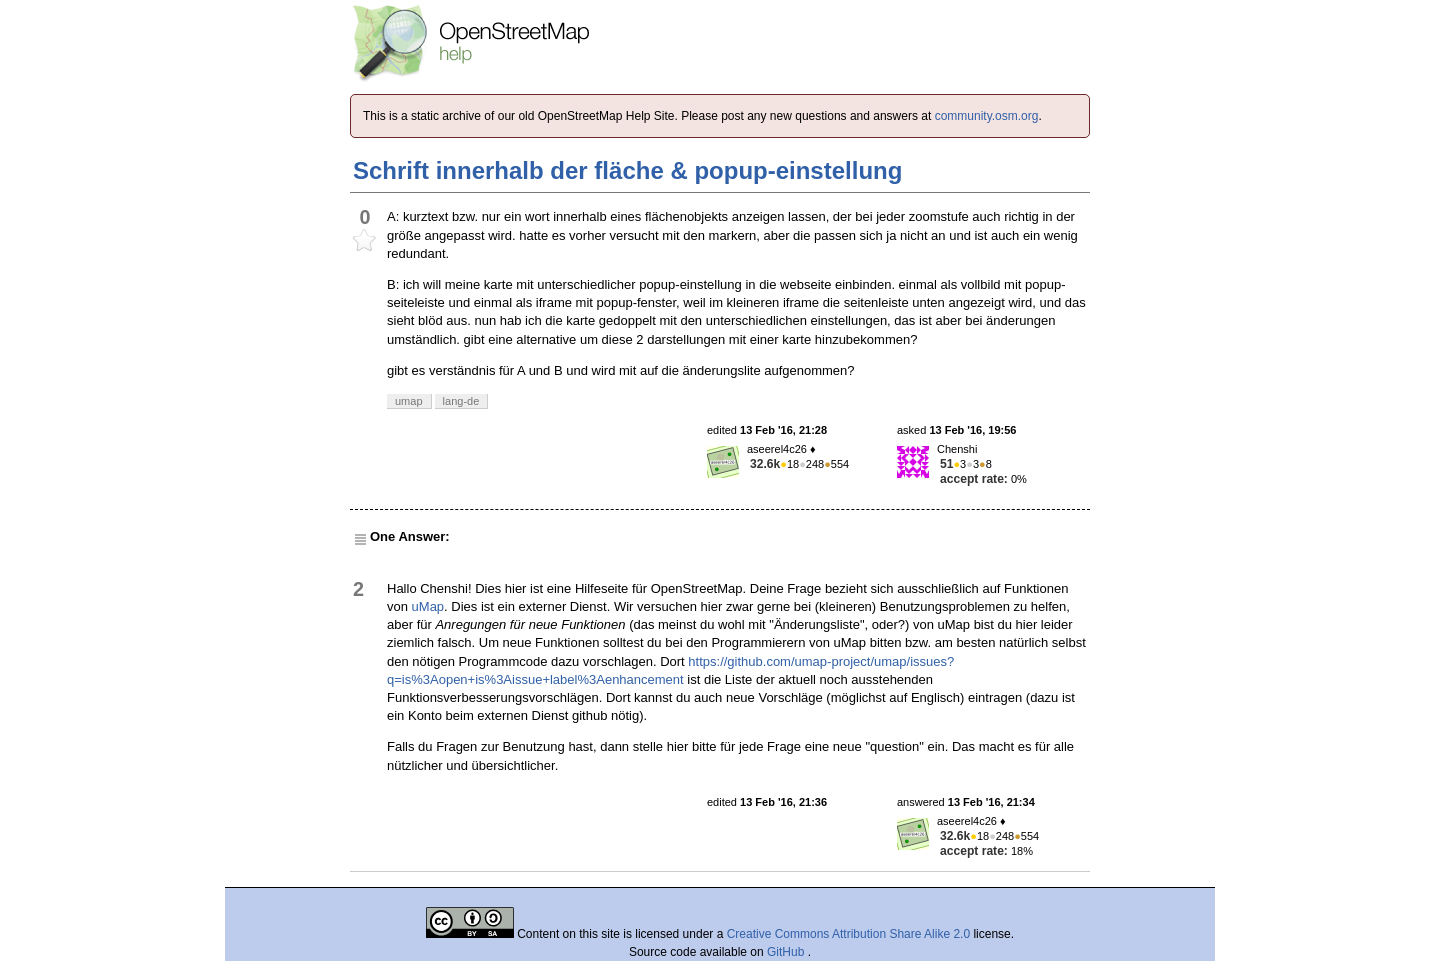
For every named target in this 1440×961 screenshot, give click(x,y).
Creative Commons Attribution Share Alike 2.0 (848, 934)
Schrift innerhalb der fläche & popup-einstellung (627, 170)
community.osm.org (987, 116)
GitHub (787, 952)
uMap (428, 606)
